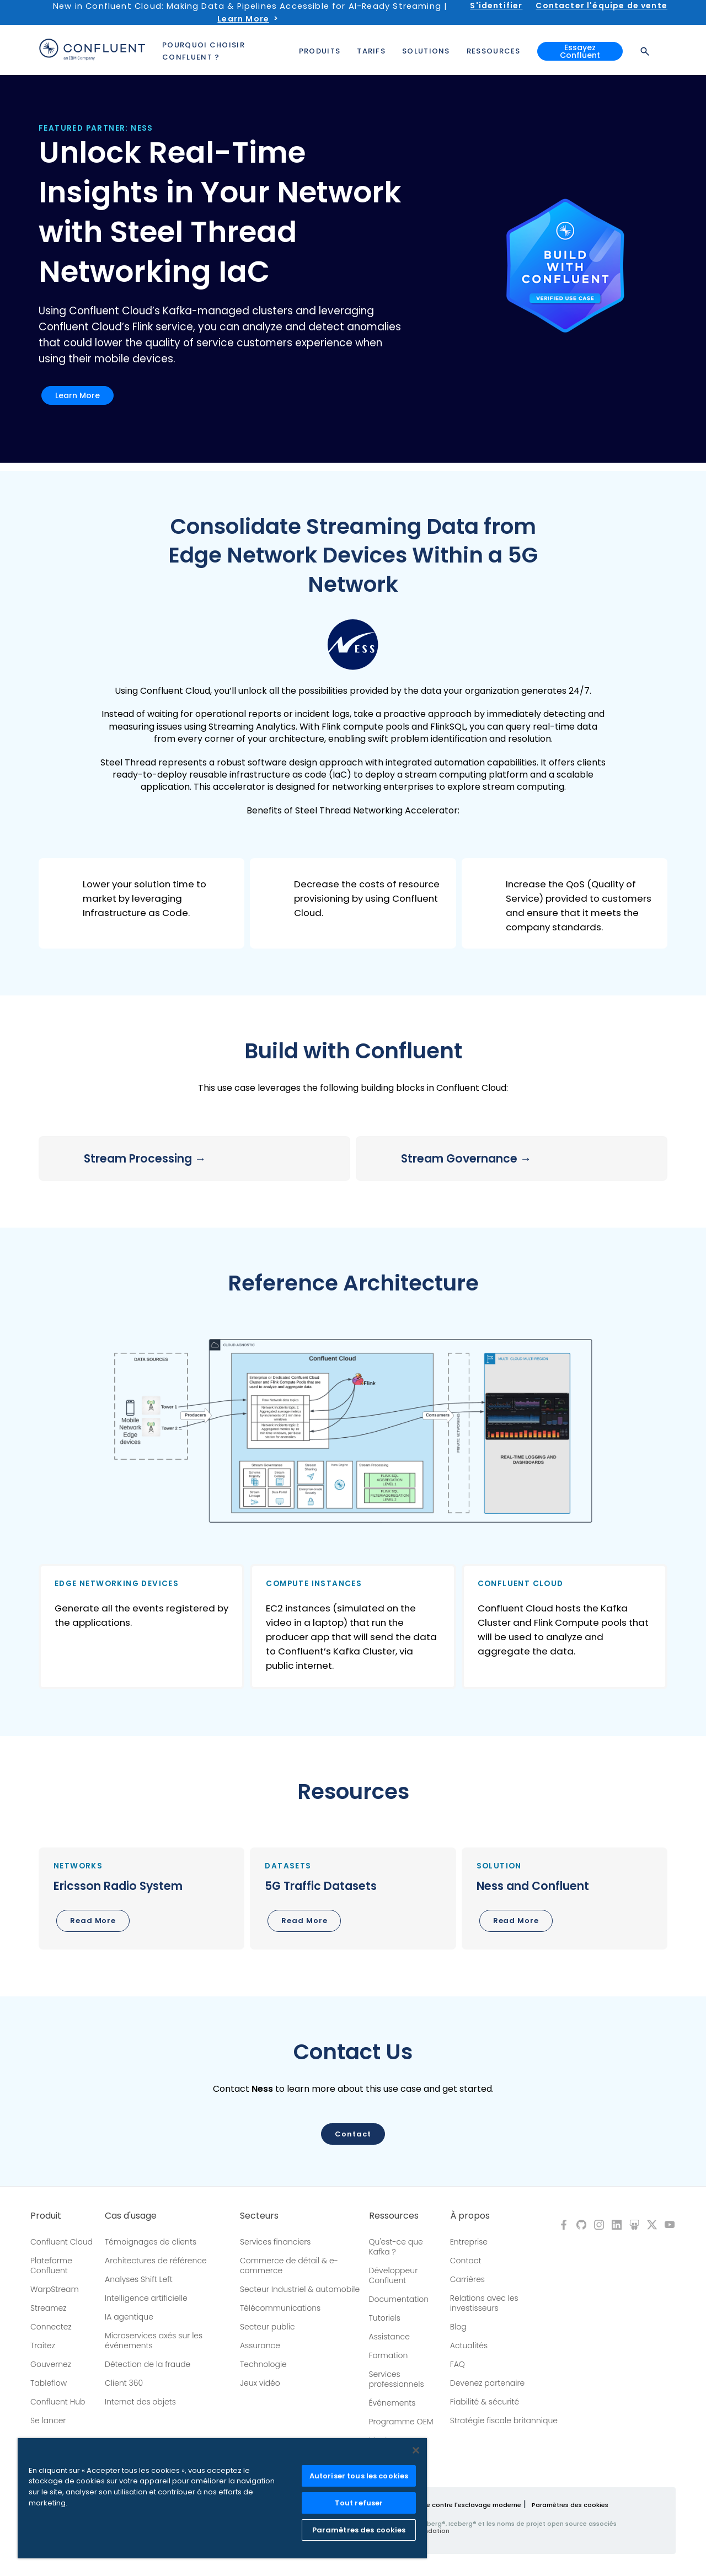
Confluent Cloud (61, 2241)
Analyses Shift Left (139, 2279)
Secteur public (267, 2326)
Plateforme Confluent (51, 2265)
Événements (392, 2402)
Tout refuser (359, 2503)
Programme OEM (401, 2421)
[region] (222, 2498)
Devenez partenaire (487, 2382)
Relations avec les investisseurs (484, 2303)
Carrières (467, 2279)
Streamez (48, 2307)
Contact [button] (353, 2134)
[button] (141, 903)
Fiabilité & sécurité (484, 2401)
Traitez (42, 2345)
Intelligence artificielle (146, 2298)
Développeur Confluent (393, 2275)
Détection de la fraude (147, 2364)
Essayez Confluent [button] (580, 48)
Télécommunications (280, 2307)
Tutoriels (384, 2317)
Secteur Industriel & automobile (300, 2289)
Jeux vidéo (260, 2382)
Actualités (469, 2345)
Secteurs (259, 2216)
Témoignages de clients (150, 2241)
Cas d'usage (131, 2216)
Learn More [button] (77, 395)
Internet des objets (140, 2401)
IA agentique (129, 2316)
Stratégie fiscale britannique (504, 2420)
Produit (45, 2216)
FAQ (457, 2364)
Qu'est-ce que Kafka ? (396, 2246)
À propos (470, 2216)
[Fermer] (416, 2450)
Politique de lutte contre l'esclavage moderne (448, 2504)
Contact (466, 2260)
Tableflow (48, 2382)
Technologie (263, 2364)
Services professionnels (396, 2379)
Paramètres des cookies (570, 2504)
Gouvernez (50, 2364)
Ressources (394, 2216)
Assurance (260, 2345)
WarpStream (54, 2289)
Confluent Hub (57, 2401)
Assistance (389, 2336)
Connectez (51, 2326)
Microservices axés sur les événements (153, 2340)
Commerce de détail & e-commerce (289, 2265)
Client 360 (124, 2382)
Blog (458, 2326)
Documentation (399, 2299)
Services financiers (275, 2241)
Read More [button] (93, 1920)
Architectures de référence (156, 2260)
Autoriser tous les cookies (358, 2476)
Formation (388, 2355)
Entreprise (469, 2241)
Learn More (243, 18)
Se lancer (48, 2420)
